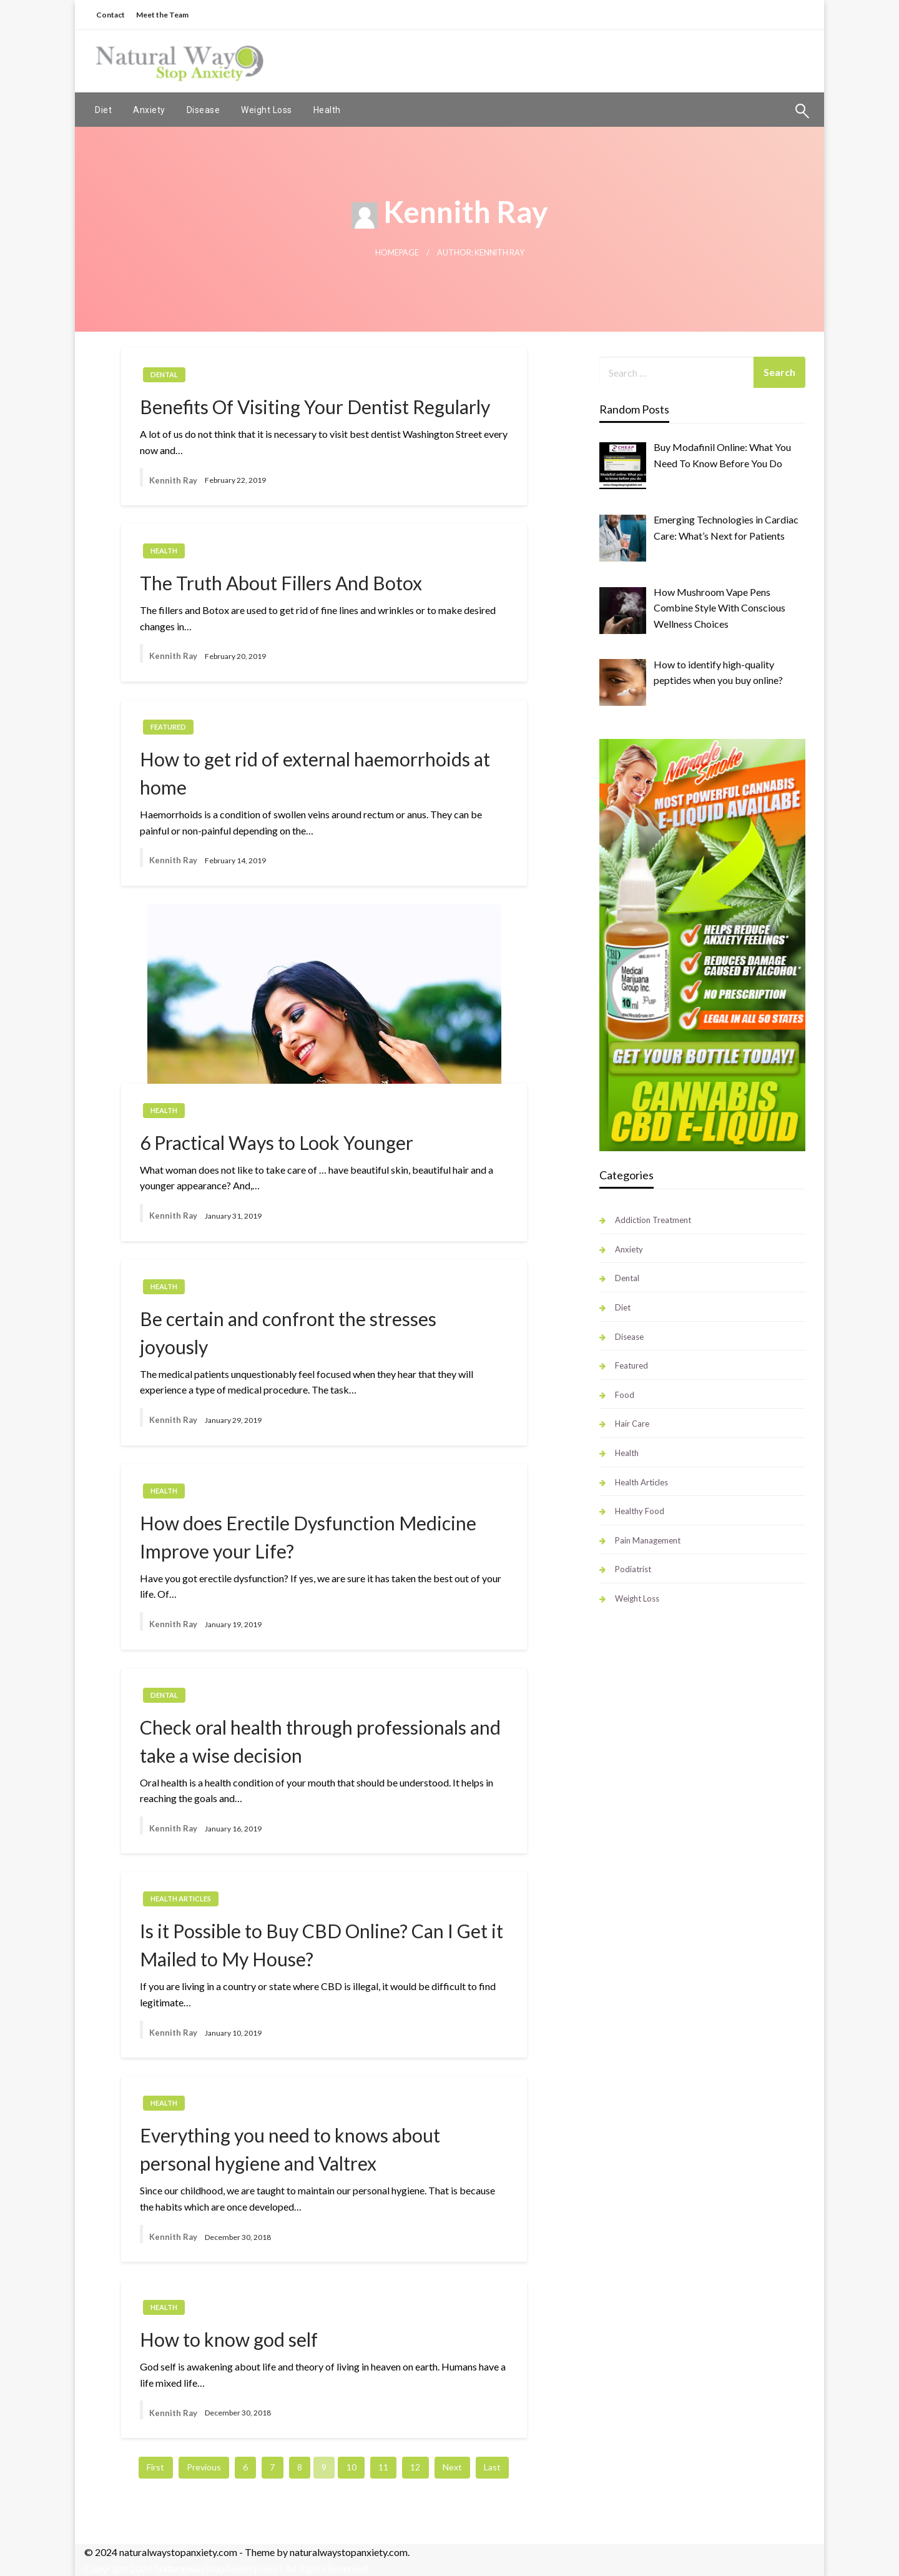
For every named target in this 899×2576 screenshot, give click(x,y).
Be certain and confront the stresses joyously (288, 1332)
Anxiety (149, 110)
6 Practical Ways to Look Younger (276, 1142)
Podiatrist (633, 1569)
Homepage (397, 252)
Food (624, 1395)
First (155, 2467)
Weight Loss (266, 110)
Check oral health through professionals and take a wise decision (320, 1741)
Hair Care (632, 1424)
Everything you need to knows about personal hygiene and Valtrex (290, 2149)
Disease (203, 110)
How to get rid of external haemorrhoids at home (315, 773)
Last (492, 2467)
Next (452, 2467)
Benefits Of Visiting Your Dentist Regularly (315, 406)
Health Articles (180, 1899)
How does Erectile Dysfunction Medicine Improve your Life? (308, 1537)
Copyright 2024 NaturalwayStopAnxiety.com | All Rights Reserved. (227, 2568)
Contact (110, 14)
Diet (103, 110)
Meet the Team (162, 14)
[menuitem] (103, 110)
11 (383, 2467)
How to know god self (229, 2339)
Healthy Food (639, 1511)
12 (415, 2467)
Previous (204, 2467)
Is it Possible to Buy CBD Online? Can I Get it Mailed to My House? (321, 1945)
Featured (168, 727)
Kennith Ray (173, 480)
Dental (164, 374)
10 (351, 2467)
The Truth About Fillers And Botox (281, 583)
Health (327, 110)
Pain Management (647, 1540)
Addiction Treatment (653, 1220)
